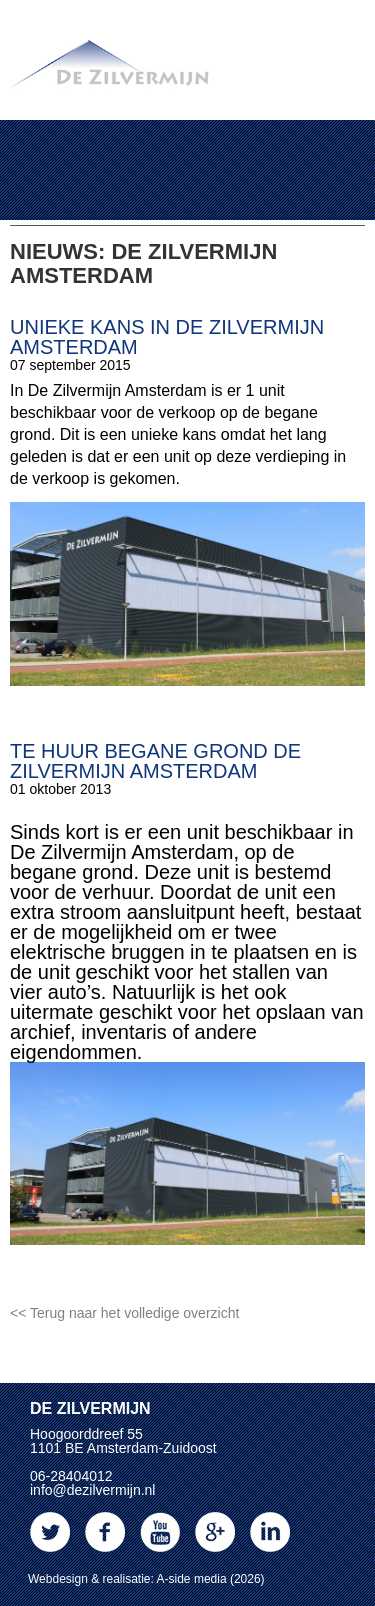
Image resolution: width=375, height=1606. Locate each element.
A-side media (192, 1579)
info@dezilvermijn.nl (92, 1490)
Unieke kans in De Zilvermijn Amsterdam (167, 337)
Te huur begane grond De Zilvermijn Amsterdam (155, 761)
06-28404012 (71, 1476)
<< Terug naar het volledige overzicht (124, 1313)
